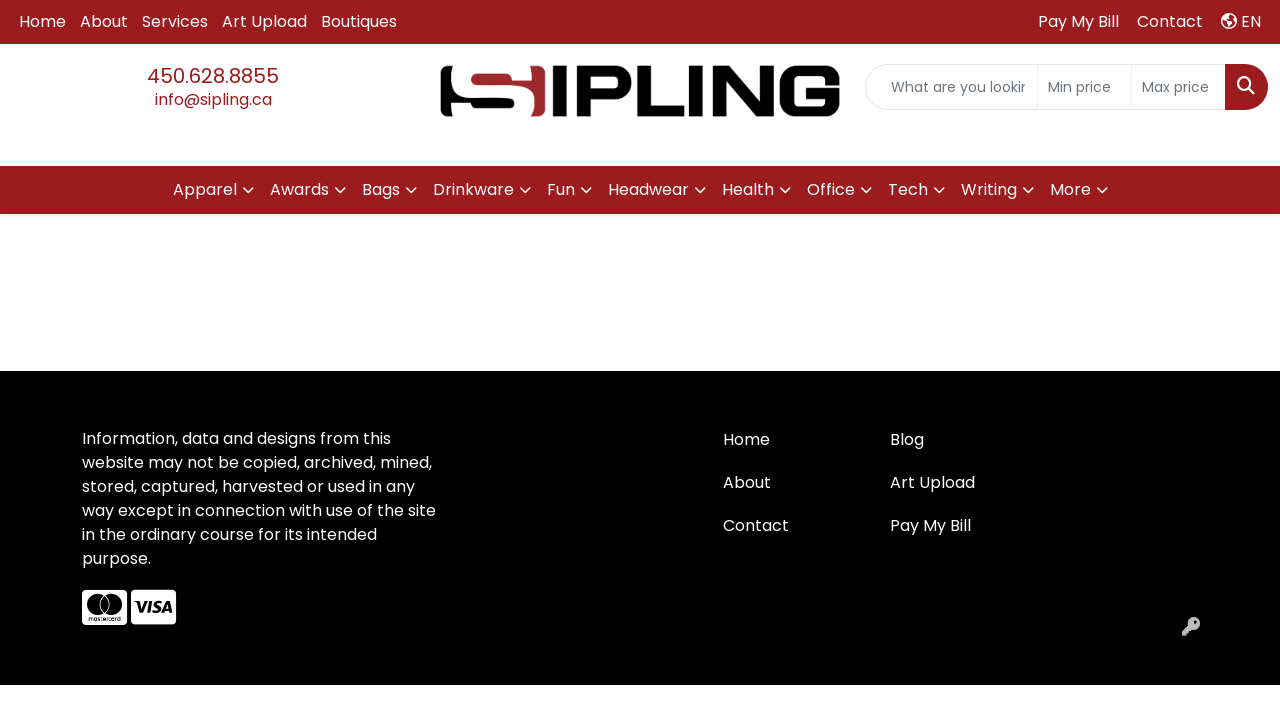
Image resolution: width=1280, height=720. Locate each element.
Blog (907, 439)
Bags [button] (381, 189)
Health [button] (748, 189)
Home (42, 21)
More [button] (1070, 189)
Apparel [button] (205, 189)
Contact (756, 525)
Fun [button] (561, 189)
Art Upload (264, 21)
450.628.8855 (213, 76)
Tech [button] (908, 189)
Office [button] (831, 189)
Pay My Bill (930, 525)
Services (175, 21)
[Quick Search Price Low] (1084, 87)
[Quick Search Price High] (1178, 87)
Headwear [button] (648, 189)
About (104, 21)
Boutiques (359, 21)
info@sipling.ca (213, 99)
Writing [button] (989, 189)
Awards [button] (299, 189)
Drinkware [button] (473, 189)
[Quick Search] (951, 87)
